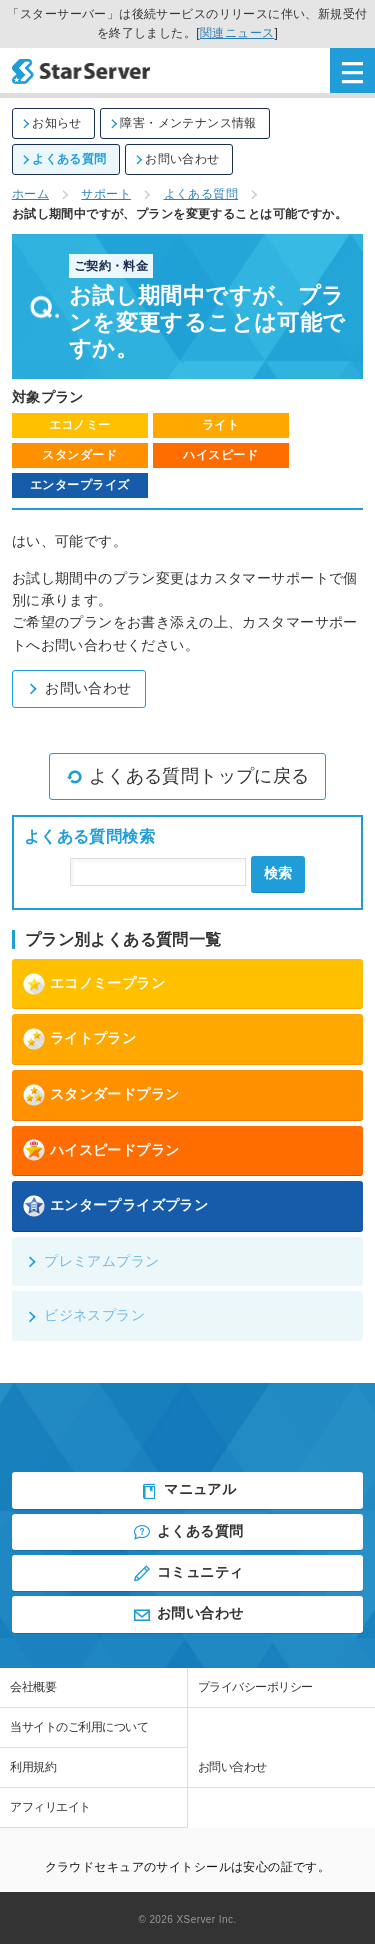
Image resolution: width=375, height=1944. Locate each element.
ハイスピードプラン (101, 1150)
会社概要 (33, 1687)
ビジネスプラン (85, 1315)
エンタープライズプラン (115, 1206)
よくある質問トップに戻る (187, 776)
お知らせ (51, 123)
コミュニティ (188, 1573)
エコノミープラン (93, 984)
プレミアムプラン (92, 1261)
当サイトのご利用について (79, 1727)
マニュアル (188, 1491)
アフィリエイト (50, 1807)
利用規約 (33, 1767)
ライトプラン (79, 1039)
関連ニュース (237, 33)
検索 (278, 873)
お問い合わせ (176, 159)
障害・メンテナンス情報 (182, 123)
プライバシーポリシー (255, 1687)
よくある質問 (63, 159)
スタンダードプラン (101, 1095)
